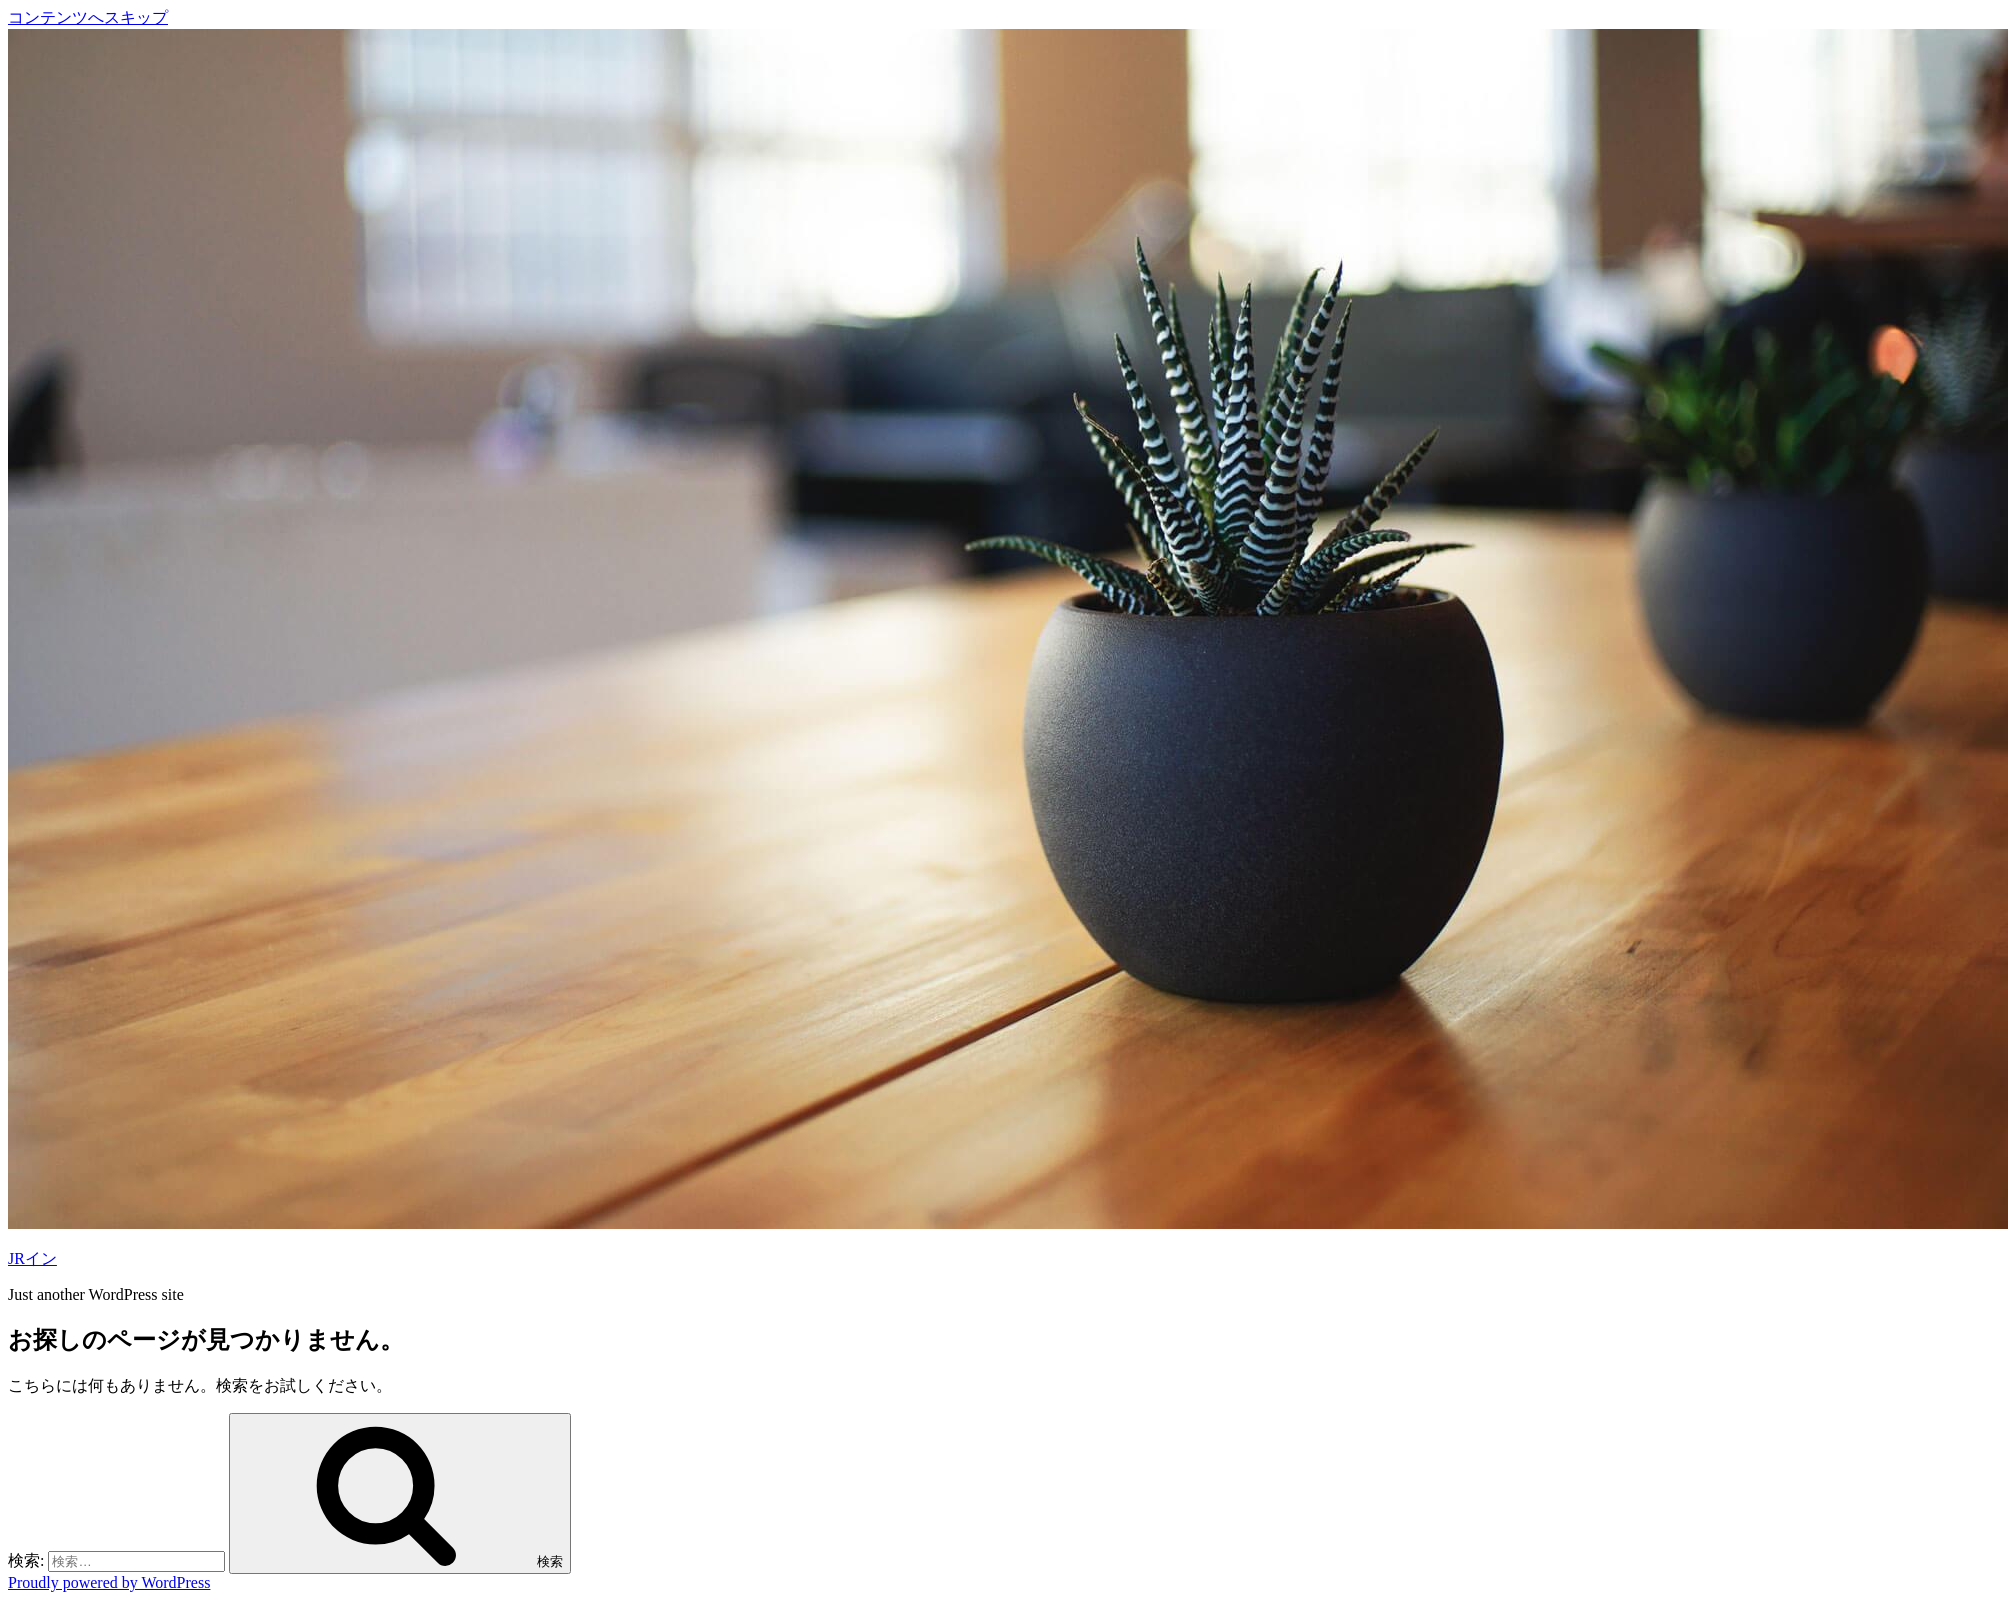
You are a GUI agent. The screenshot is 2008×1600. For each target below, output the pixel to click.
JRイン (32, 1258)
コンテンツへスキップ (88, 17)
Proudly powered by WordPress (109, 1582)
